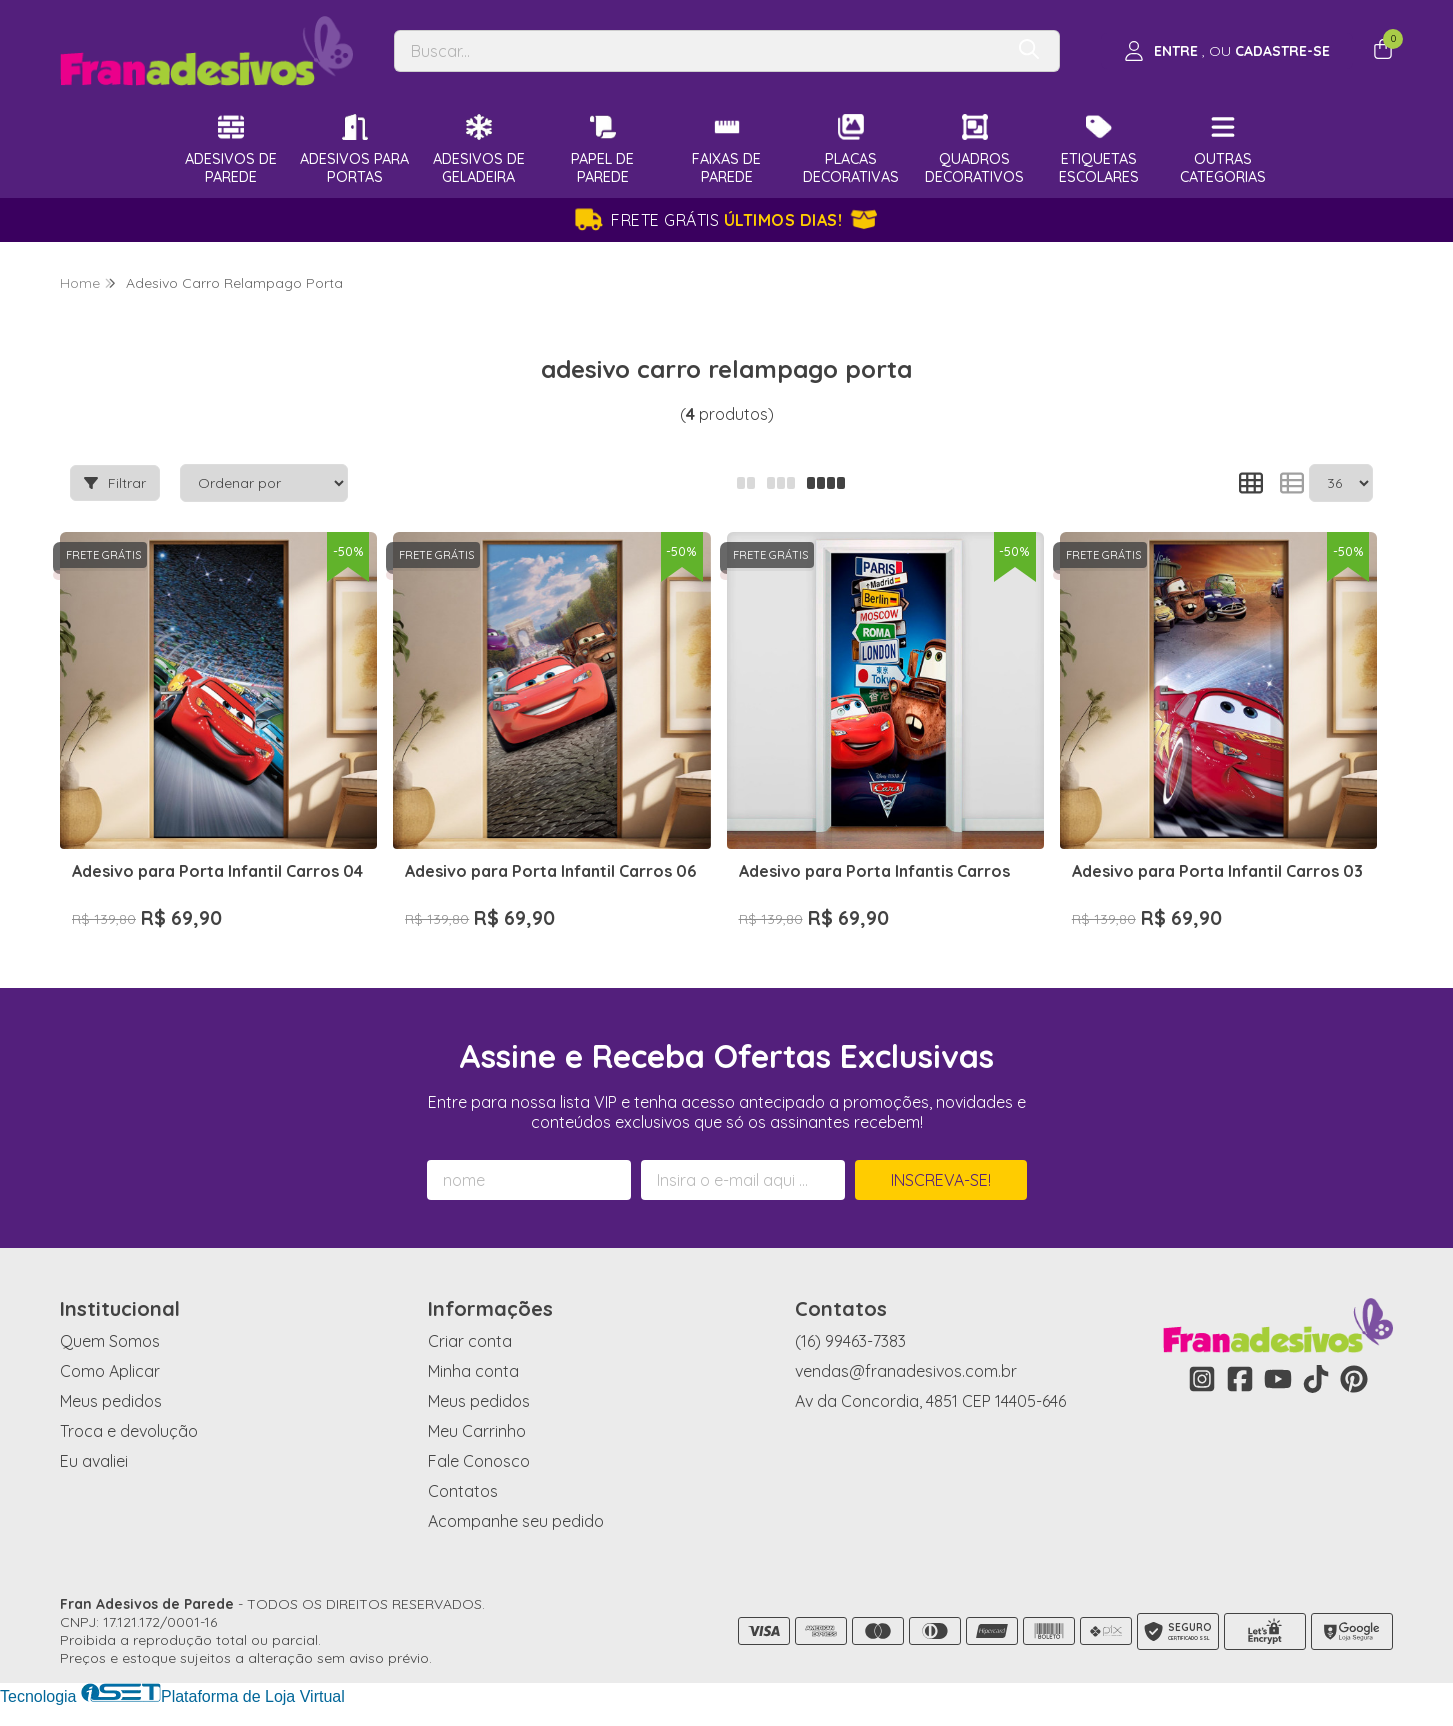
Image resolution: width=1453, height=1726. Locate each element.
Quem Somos (110, 1341)
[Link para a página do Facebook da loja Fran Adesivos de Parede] (1240, 1379)
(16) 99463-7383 (850, 1341)
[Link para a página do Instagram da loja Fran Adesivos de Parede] (1202, 1379)
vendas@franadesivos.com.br (906, 1371)
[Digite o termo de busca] (699, 51)
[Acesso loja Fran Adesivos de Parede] (1227, 51)
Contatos (463, 1491)
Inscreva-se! (941, 1180)
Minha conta (473, 1371)
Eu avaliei (94, 1461)
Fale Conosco (479, 1461)
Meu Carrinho (477, 1431)
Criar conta (470, 1341)
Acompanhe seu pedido (516, 1521)
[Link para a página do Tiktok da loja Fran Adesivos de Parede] (1316, 1379)
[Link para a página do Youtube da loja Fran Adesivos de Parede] (1278, 1379)
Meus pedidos (111, 1401)
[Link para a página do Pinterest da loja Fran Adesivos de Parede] (1354, 1379)
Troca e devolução (129, 1431)
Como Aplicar (110, 1371)
